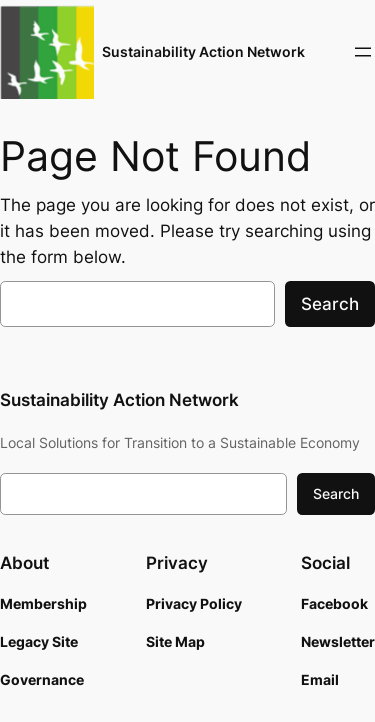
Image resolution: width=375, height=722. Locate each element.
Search (330, 304)
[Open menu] (363, 52)
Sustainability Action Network (203, 51)
